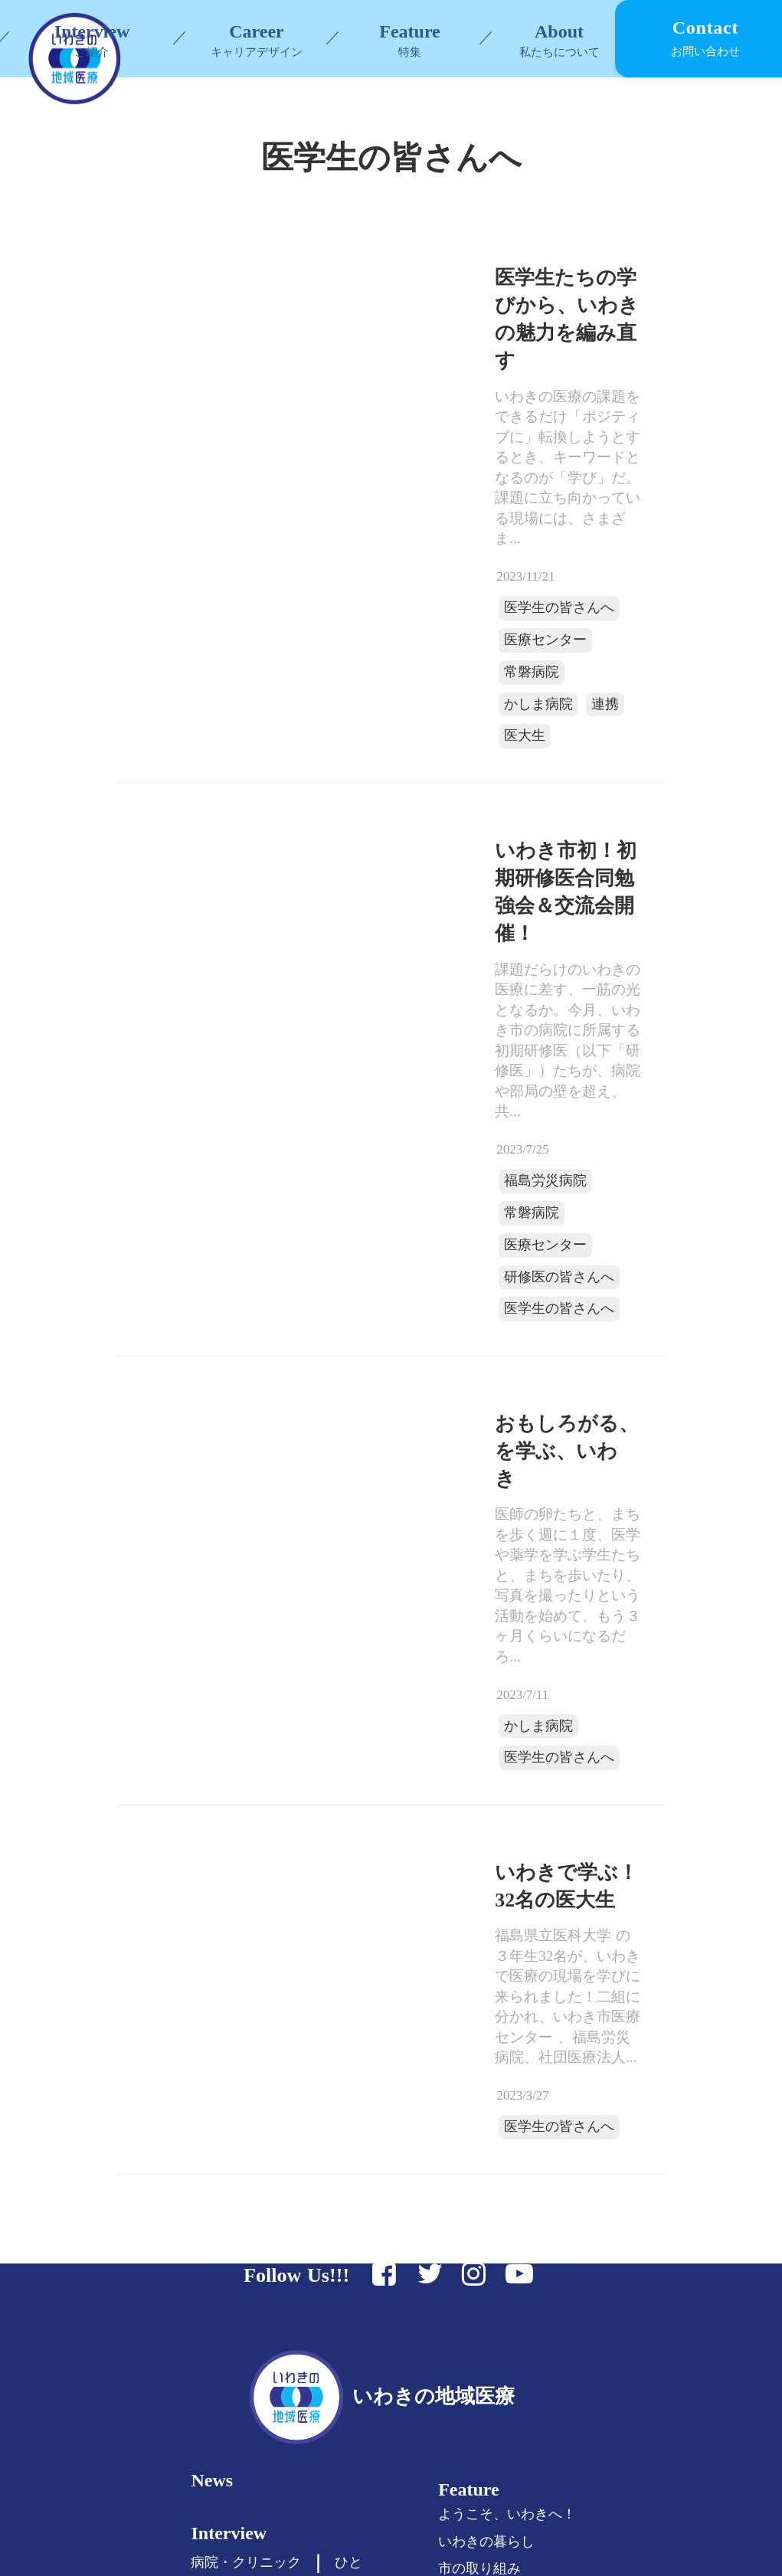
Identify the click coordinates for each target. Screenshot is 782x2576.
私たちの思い (500, 2272)
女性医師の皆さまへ (266, 2334)
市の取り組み (500, 2162)
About (483, 2242)
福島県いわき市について (534, 2299)
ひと (362, 2166)
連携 (472, 636)
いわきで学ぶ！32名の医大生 (469, 1546)
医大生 (520, 636)
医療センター (416, 606)
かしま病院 (410, 636)
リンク (479, 2326)
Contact (490, 2383)
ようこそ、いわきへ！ (528, 2108)
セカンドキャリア (259, 2360)
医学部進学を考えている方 (287, 2252)
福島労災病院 (416, 974)
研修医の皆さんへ (429, 1036)
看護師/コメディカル (268, 2387)
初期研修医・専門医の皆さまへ (301, 2306)
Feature (409, 31)
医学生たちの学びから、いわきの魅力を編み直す (469, 369)
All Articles (248, 2444)
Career (232, 2222)
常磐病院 (496, 606)
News (225, 2080)
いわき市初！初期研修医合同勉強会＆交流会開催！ (477, 768)
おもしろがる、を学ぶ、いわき (460, 1185)
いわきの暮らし (507, 2134)
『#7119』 (489, 2189)
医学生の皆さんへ (429, 575)
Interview (242, 2136)
